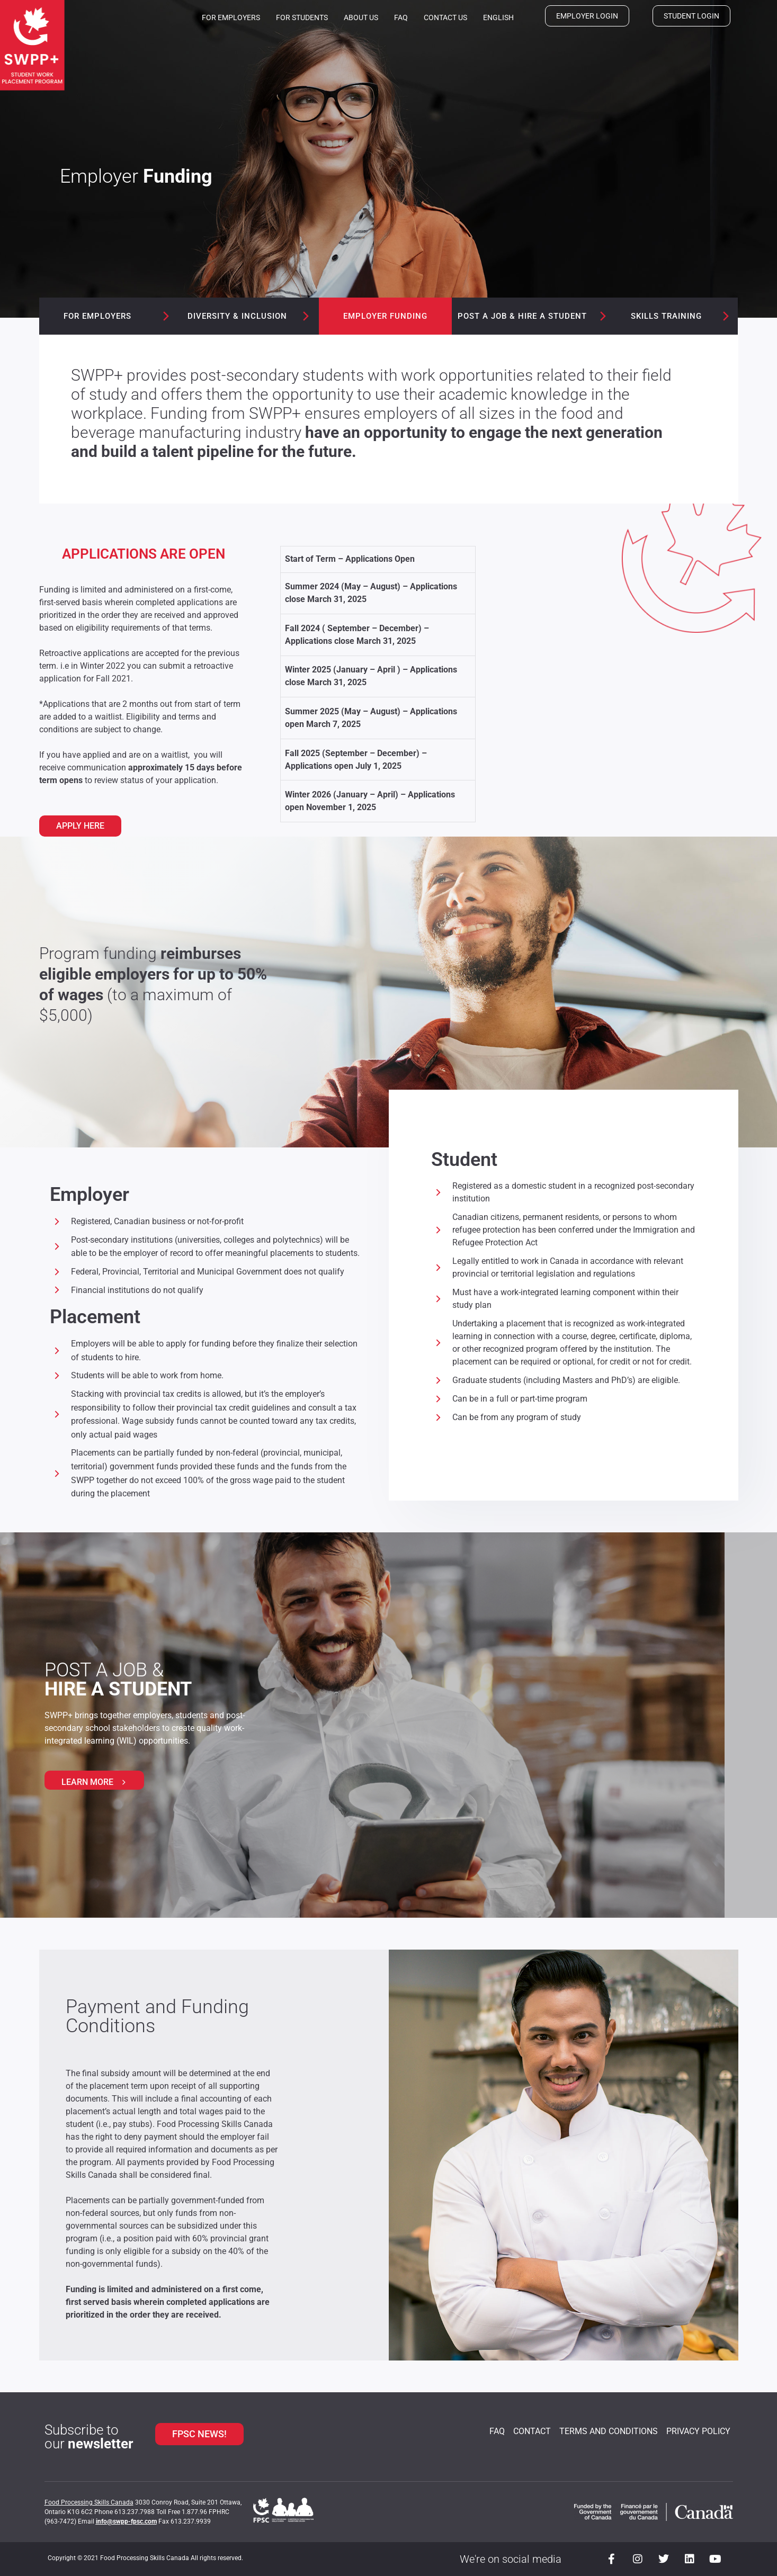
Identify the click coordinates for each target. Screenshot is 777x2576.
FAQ (401, 17)
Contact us (445, 17)
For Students (302, 17)
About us (361, 17)
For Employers (231, 17)
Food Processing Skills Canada (88, 2502)
